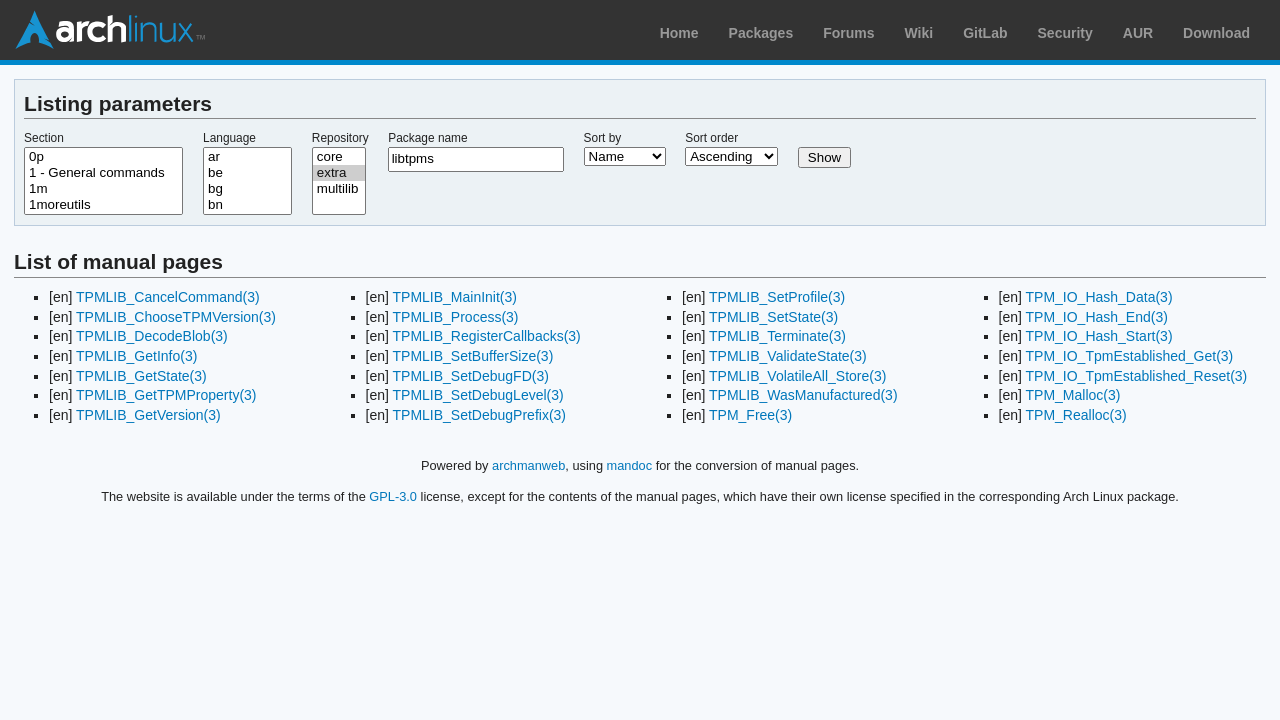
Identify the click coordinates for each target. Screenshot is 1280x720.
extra (339, 173)
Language (229, 138)
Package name (427, 138)
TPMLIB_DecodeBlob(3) (152, 336)
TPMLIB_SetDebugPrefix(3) (480, 415)
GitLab (985, 33)
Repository (340, 138)
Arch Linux (110, 30)
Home (679, 33)
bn (247, 205)
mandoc (630, 465)
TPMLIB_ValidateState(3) (788, 356)
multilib (339, 189)
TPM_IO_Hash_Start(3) (1099, 336)
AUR (1138, 33)
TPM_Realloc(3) (1076, 415)
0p (103, 157)
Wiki (919, 33)
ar (247, 157)
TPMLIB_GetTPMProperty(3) (166, 395)
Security (1065, 33)
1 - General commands (103, 173)
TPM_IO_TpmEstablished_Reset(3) (1137, 376)
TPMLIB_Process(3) (456, 317)
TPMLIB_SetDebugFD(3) (471, 376)
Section (44, 138)
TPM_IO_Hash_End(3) (1097, 317)
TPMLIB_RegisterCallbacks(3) (487, 336)
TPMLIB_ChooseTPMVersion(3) (176, 317)
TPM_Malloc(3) (1073, 395)
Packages (761, 33)
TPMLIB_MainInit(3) (455, 297)
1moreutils (103, 205)
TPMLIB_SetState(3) (773, 317)
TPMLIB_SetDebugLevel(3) (478, 395)
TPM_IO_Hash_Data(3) (1099, 297)
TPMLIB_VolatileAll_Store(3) (797, 376)
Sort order (711, 138)
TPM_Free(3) (750, 415)
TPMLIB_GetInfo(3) (136, 356)
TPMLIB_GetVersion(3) (148, 415)
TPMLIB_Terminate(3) (777, 336)
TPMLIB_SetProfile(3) (777, 297)
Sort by (603, 138)
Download (1216, 33)
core (339, 157)
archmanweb (528, 465)
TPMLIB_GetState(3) (141, 376)
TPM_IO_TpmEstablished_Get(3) (1130, 356)
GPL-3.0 (393, 496)
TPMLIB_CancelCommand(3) (168, 297)
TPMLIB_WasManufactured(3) (803, 395)
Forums (848, 33)
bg (247, 189)
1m (103, 189)
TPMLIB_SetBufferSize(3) (473, 356)
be (247, 173)
